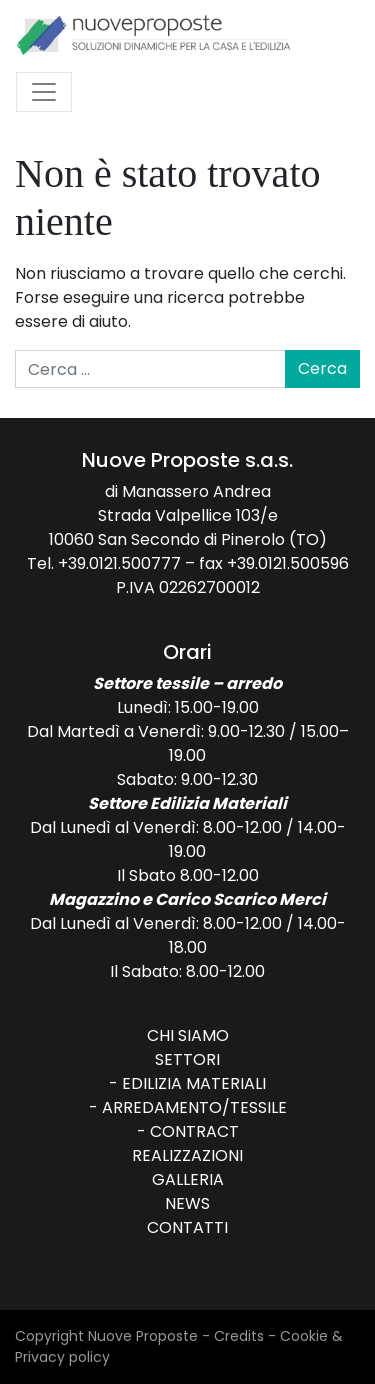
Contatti (187, 1227)
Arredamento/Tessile (194, 1107)
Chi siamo (188, 1035)
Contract (194, 1131)
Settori (187, 1059)
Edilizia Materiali (194, 1083)
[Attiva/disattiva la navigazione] (44, 92)
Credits (239, 1336)
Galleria (188, 1179)
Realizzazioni (187, 1155)
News (187, 1203)
